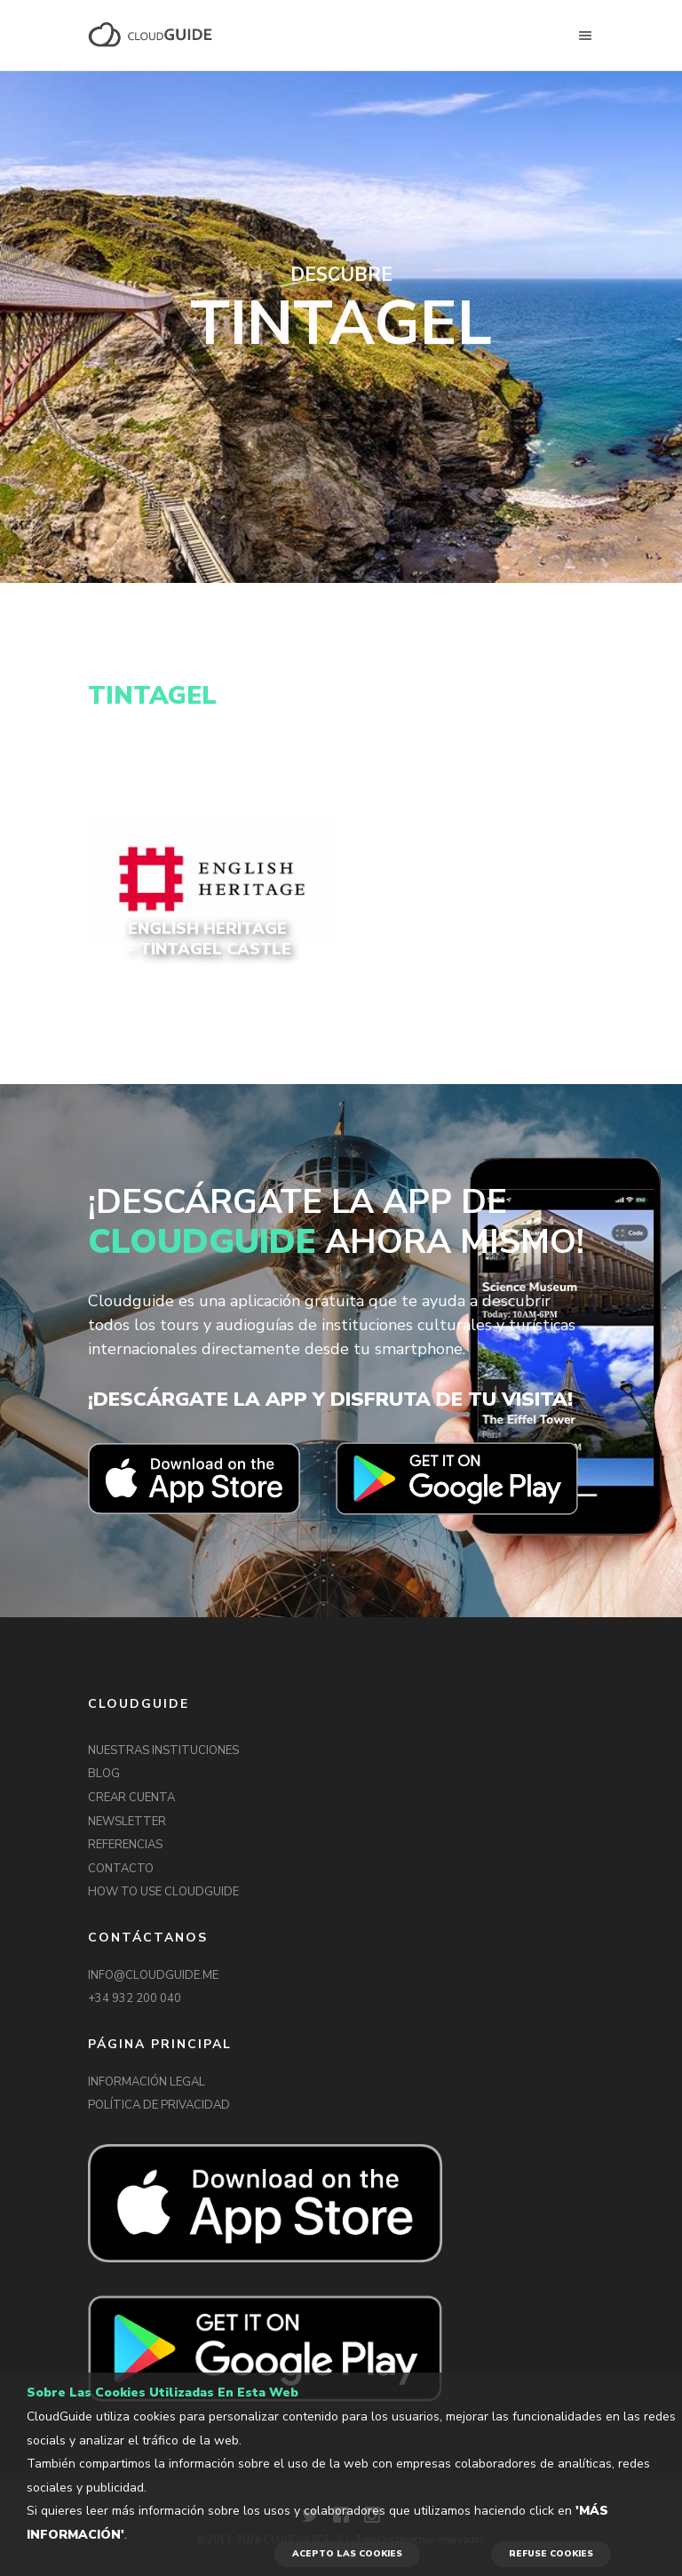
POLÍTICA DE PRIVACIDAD (159, 2105)
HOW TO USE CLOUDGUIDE (163, 1892)
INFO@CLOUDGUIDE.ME (153, 1975)
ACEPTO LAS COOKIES (347, 2554)
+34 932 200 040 (134, 1998)
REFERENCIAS (125, 1845)
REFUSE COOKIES (551, 2554)
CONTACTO (121, 1869)
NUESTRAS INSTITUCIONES (163, 1751)
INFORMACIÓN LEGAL (146, 2082)
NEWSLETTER (127, 1822)
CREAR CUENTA (131, 1798)
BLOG (104, 1774)
